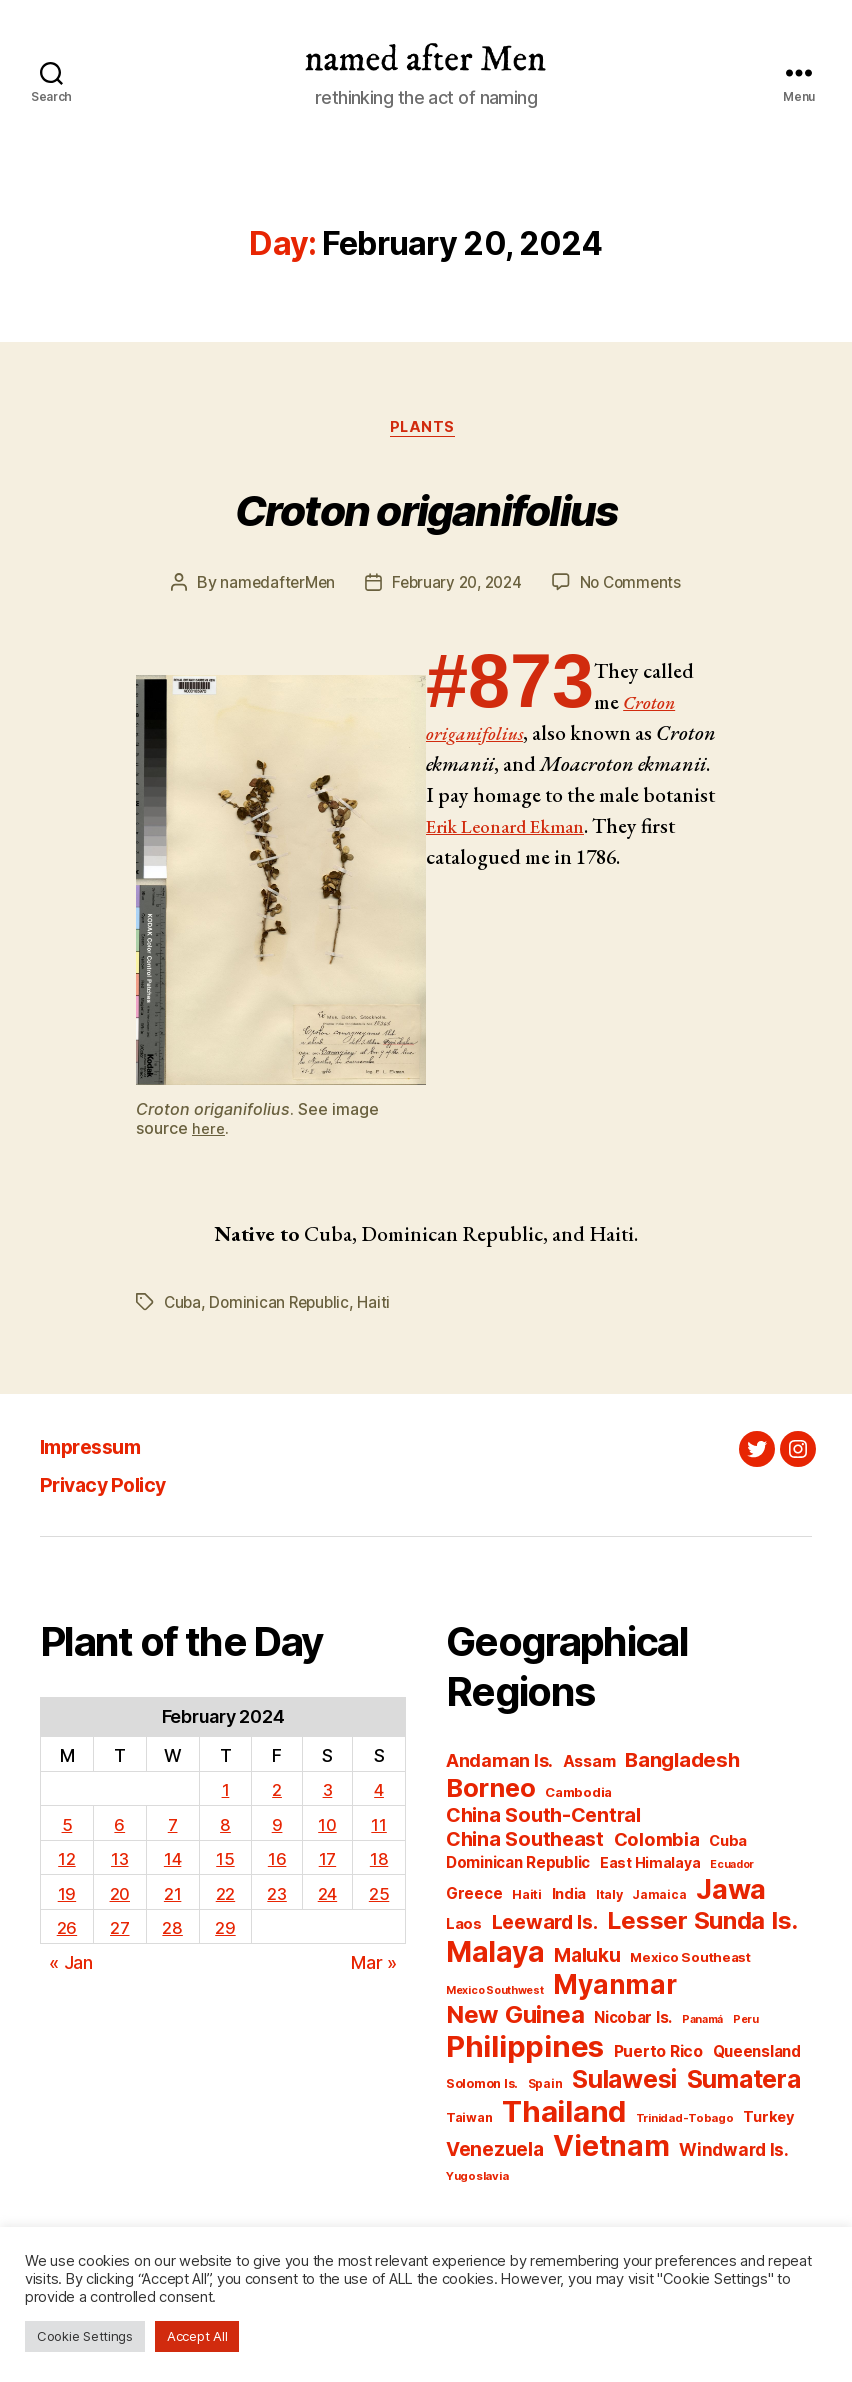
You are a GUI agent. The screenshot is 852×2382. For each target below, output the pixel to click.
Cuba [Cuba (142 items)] (728, 1845)
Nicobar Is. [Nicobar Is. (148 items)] (633, 2021)
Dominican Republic (283, 1306)
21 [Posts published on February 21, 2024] (172, 1896)
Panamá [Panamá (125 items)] (702, 2023)
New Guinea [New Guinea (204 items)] (515, 2018)
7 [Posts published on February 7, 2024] (172, 1827)
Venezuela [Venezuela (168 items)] (495, 2153)
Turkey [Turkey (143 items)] (768, 2121)
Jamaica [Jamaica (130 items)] (659, 1898)
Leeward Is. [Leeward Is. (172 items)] (545, 1926)
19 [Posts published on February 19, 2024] (66, 1896)
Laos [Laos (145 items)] (464, 1928)
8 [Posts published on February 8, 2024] (224, 1827)
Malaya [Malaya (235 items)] (495, 1956)
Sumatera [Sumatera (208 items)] (744, 2083)
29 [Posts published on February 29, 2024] (224, 1930)
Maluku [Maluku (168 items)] (587, 1959)
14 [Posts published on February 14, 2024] (172, 1861)
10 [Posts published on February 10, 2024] (327, 1827)
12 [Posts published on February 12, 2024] (66, 1861)
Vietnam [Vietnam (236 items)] (611, 2150)
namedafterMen (272, 587)
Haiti (380, 1306)
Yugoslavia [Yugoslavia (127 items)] (477, 2180)
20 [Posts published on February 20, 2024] (119, 1896)
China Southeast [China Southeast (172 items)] (525, 1843)
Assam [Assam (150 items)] (589, 1765)
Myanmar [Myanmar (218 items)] (614, 1988)
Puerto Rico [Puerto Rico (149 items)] (658, 2055)
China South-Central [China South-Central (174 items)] (543, 1819)
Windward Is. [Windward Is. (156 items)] (734, 2153)
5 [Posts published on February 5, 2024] (66, 1827)
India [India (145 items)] (569, 1898)
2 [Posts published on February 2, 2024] (276, 1792)
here (209, 1132)
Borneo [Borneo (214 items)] (490, 1791)
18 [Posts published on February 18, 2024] (379, 1861)
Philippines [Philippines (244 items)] (525, 2050)
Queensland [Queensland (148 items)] (757, 2055)
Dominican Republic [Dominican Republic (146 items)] (518, 1866)
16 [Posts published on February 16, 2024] (276, 1861)
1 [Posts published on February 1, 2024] (224, 1792)
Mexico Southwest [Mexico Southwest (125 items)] (495, 1994)
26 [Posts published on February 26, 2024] (66, 1930)
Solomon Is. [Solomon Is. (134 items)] (482, 2087)
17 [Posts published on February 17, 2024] (328, 1861)
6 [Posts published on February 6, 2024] (119, 1827)
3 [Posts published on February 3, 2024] (327, 1792)
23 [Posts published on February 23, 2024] (276, 1896)
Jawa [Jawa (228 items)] (731, 1893)
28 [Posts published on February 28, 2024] (172, 1930)
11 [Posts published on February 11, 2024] (379, 1827)
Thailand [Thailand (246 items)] (564, 2115)
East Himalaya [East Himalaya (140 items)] (650, 1867)
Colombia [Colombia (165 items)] (657, 1843)
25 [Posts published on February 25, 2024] (379, 1896)
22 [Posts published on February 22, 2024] (223, 1896)
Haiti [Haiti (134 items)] (527, 1898)
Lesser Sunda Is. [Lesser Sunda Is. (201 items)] (702, 1924)
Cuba (183, 1306)
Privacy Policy (118, 1487)
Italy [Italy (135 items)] (609, 1898)
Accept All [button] (197, 2336)
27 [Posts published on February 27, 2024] (119, 1930)
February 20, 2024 (456, 587)
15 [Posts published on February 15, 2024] (224, 1861)
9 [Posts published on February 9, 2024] (276, 1827)
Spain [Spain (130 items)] (545, 2087)
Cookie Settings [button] (85, 2336)
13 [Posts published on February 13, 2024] (119, 1861)
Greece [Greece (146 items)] (474, 1897)
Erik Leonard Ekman (591, 829)
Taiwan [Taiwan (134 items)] (469, 2121)
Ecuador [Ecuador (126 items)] (732, 1868)
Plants (426, 431)
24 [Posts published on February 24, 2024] (328, 1896)
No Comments (636, 587)
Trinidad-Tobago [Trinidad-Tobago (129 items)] (685, 2122)
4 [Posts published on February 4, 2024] (379, 1792)
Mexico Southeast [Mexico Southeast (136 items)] (690, 1961)
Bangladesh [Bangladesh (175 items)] (682, 1763)
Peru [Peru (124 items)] (746, 2023)
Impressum (102, 1449)
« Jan (71, 1965)
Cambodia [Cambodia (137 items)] (578, 1796)
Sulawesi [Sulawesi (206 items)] (624, 2083)
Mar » (374, 1965)
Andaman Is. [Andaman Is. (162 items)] (499, 1764)
